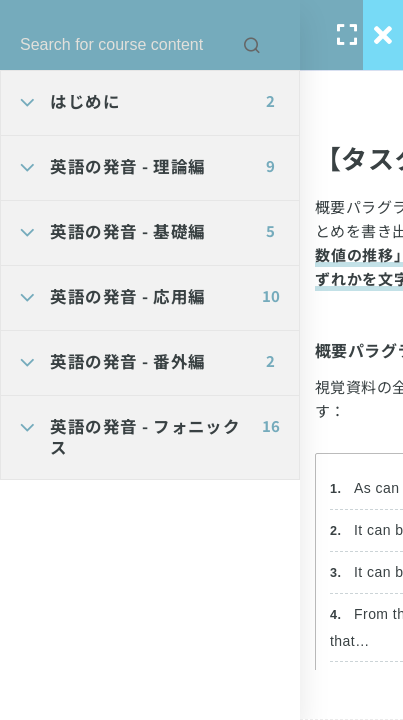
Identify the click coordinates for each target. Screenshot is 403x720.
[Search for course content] (252, 45)
